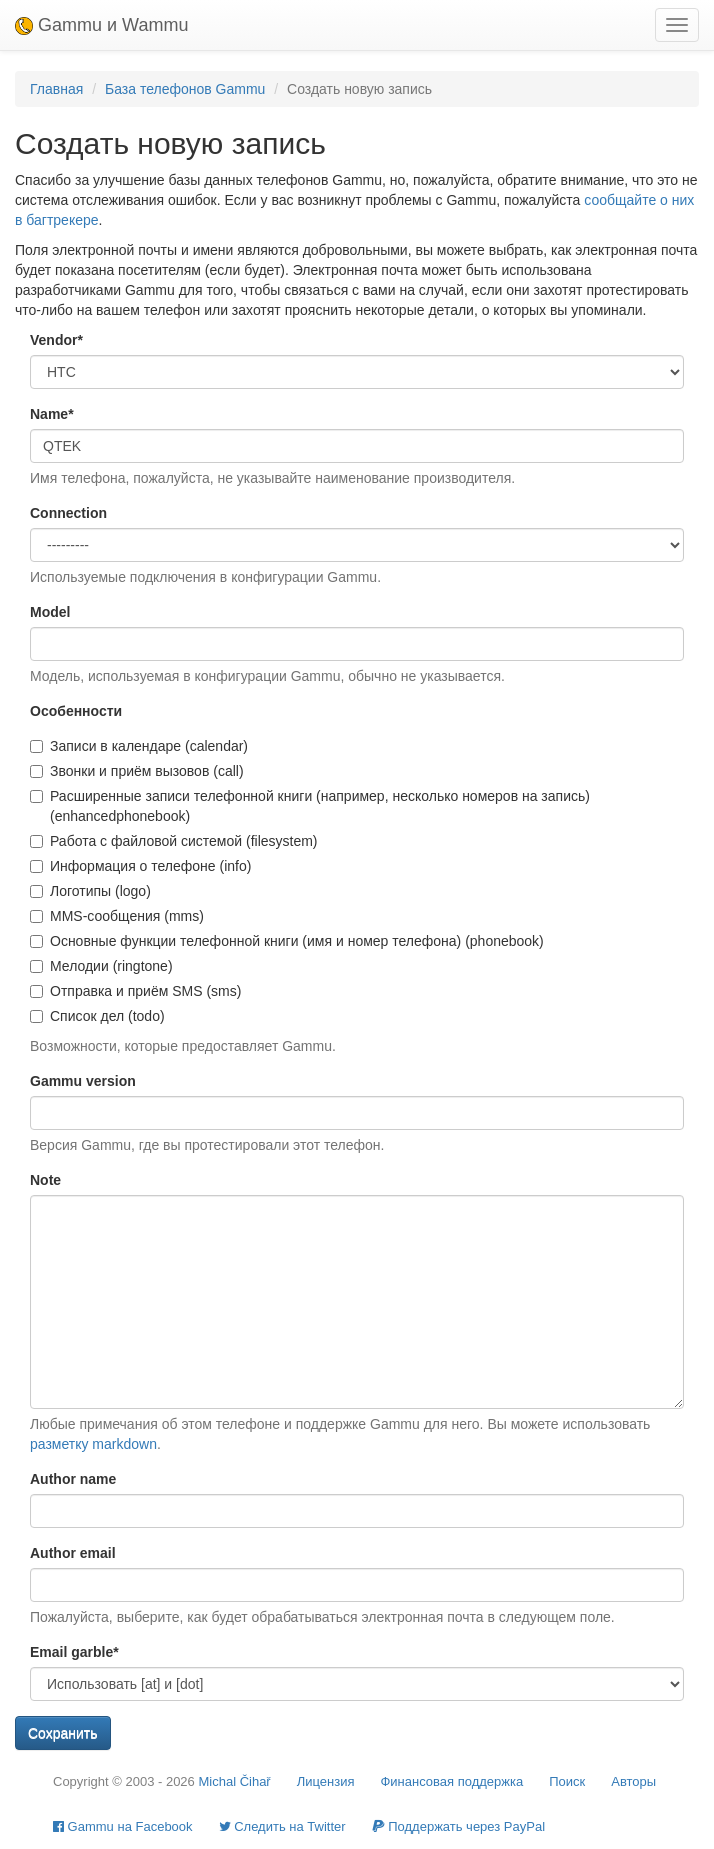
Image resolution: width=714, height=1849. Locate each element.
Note (45, 1180)
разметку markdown (93, 1444)
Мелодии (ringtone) (101, 966)
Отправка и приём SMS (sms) (135, 991)
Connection (68, 513)
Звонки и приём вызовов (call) (137, 771)
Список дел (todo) (97, 1016)
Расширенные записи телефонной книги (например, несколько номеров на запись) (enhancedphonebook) (310, 806)
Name (52, 414)
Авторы (633, 1781)
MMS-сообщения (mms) (117, 916)
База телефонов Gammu (185, 89)
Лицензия (326, 1781)
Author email (73, 1553)
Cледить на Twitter (282, 1826)
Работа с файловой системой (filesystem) (174, 841)
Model (50, 612)
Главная (56, 89)
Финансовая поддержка (451, 1781)
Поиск (567, 1781)
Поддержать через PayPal (458, 1826)
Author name (73, 1479)
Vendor (56, 340)
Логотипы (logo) (90, 891)
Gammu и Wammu (101, 25)
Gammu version (83, 1081)
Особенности (76, 711)
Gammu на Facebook (123, 1826)
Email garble (74, 1652)
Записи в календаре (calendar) (139, 746)
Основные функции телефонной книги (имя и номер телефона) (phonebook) (287, 941)
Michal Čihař (234, 1781)
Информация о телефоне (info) (140, 866)
